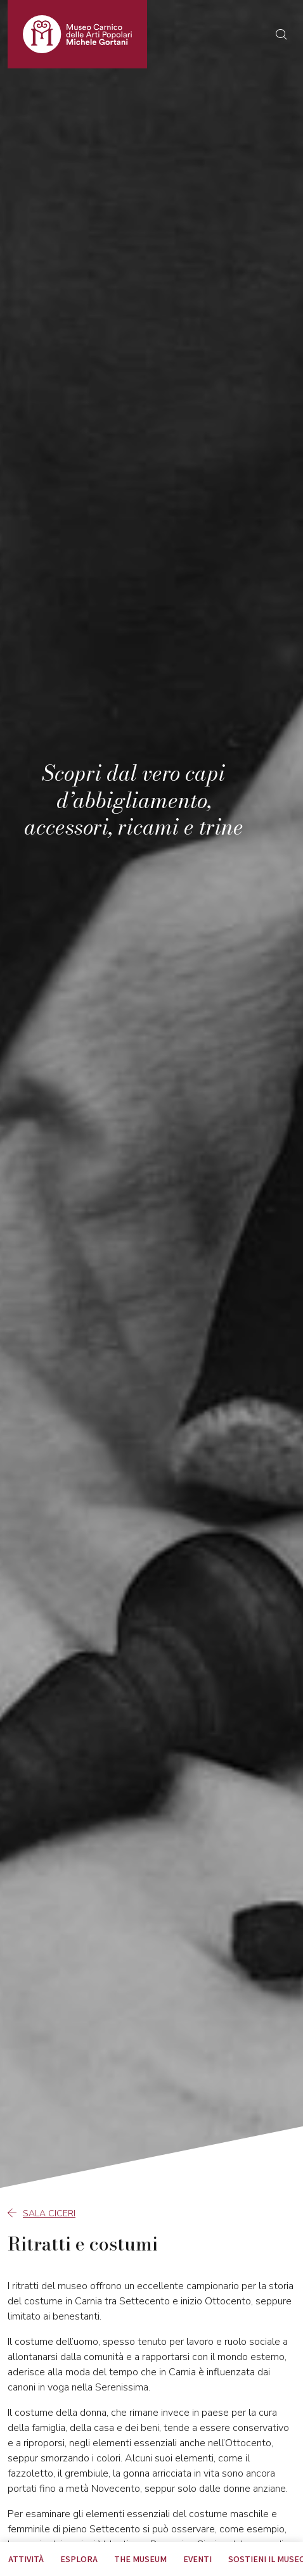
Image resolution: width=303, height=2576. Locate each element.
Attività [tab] (26, 2559)
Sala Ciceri (41, 2213)
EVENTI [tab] (197, 2559)
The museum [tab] (140, 2559)
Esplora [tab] (79, 2559)
